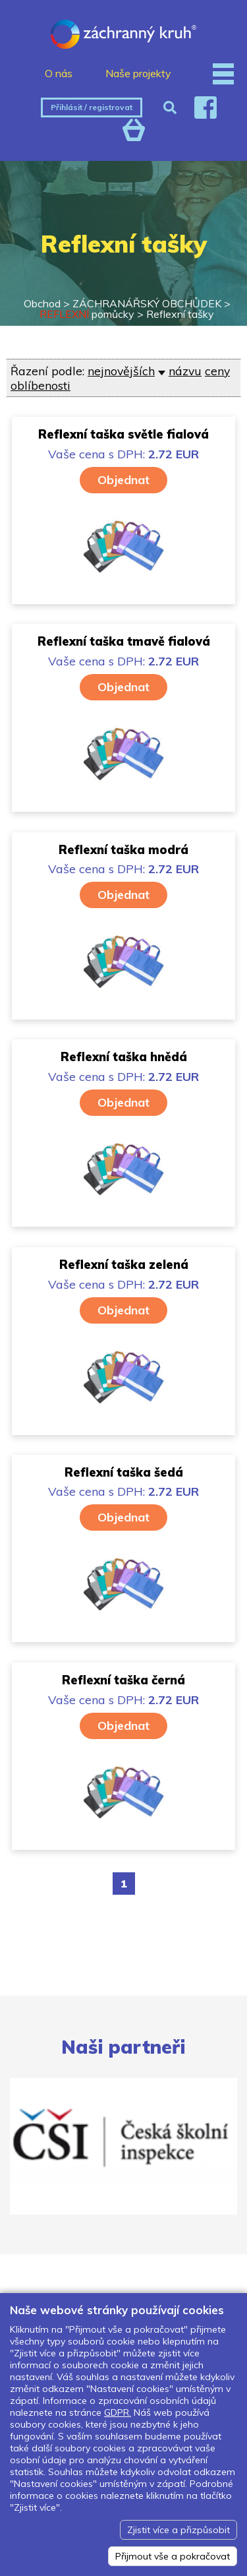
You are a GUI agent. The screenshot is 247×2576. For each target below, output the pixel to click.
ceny (217, 370)
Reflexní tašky (180, 314)
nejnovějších (121, 370)
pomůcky (87, 314)
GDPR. (117, 2412)
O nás (58, 73)
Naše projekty (138, 73)
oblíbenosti (40, 385)
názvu (185, 370)
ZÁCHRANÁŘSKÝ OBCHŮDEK (146, 303)
